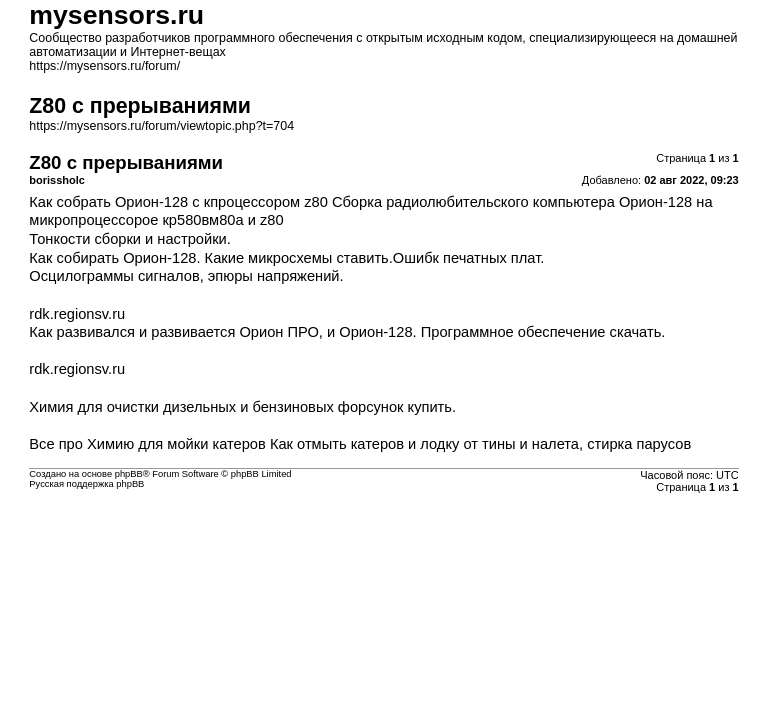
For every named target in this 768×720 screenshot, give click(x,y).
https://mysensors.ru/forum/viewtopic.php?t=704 (161, 126)
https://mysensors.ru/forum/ (104, 66)
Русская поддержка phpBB (86, 484)
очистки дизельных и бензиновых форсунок (255, 407)
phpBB (129, 474)
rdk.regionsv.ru (77, 314)
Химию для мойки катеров (176, 444)
